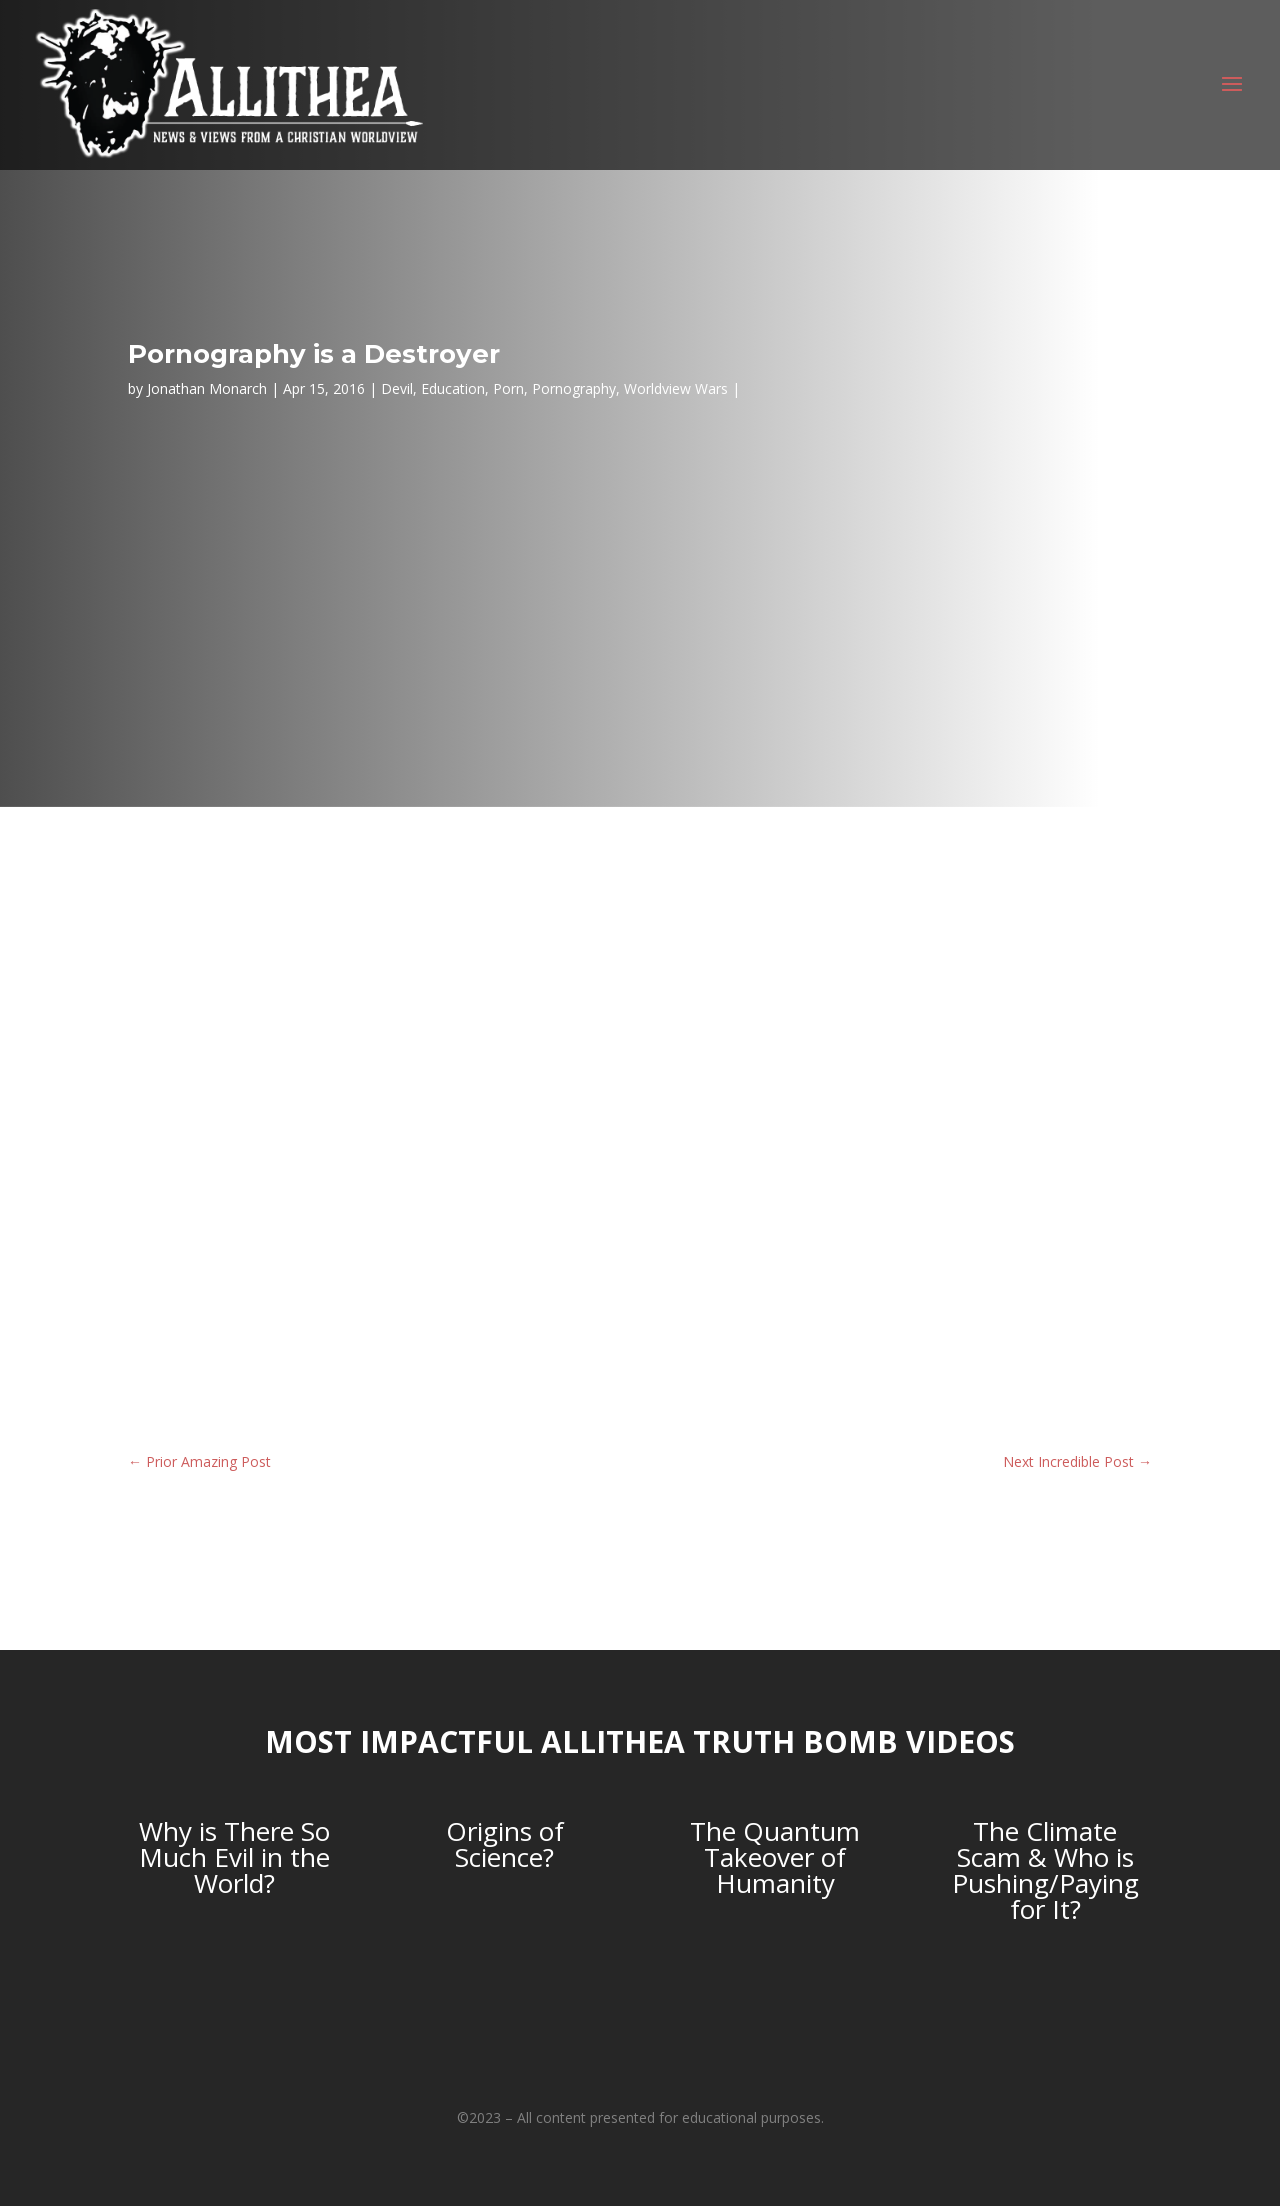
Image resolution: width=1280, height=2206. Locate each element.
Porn (508, 388)
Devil (397, 388)
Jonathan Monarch (207, 388)
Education (453, 388)
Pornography (574, 388)
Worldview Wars (676, 388)
